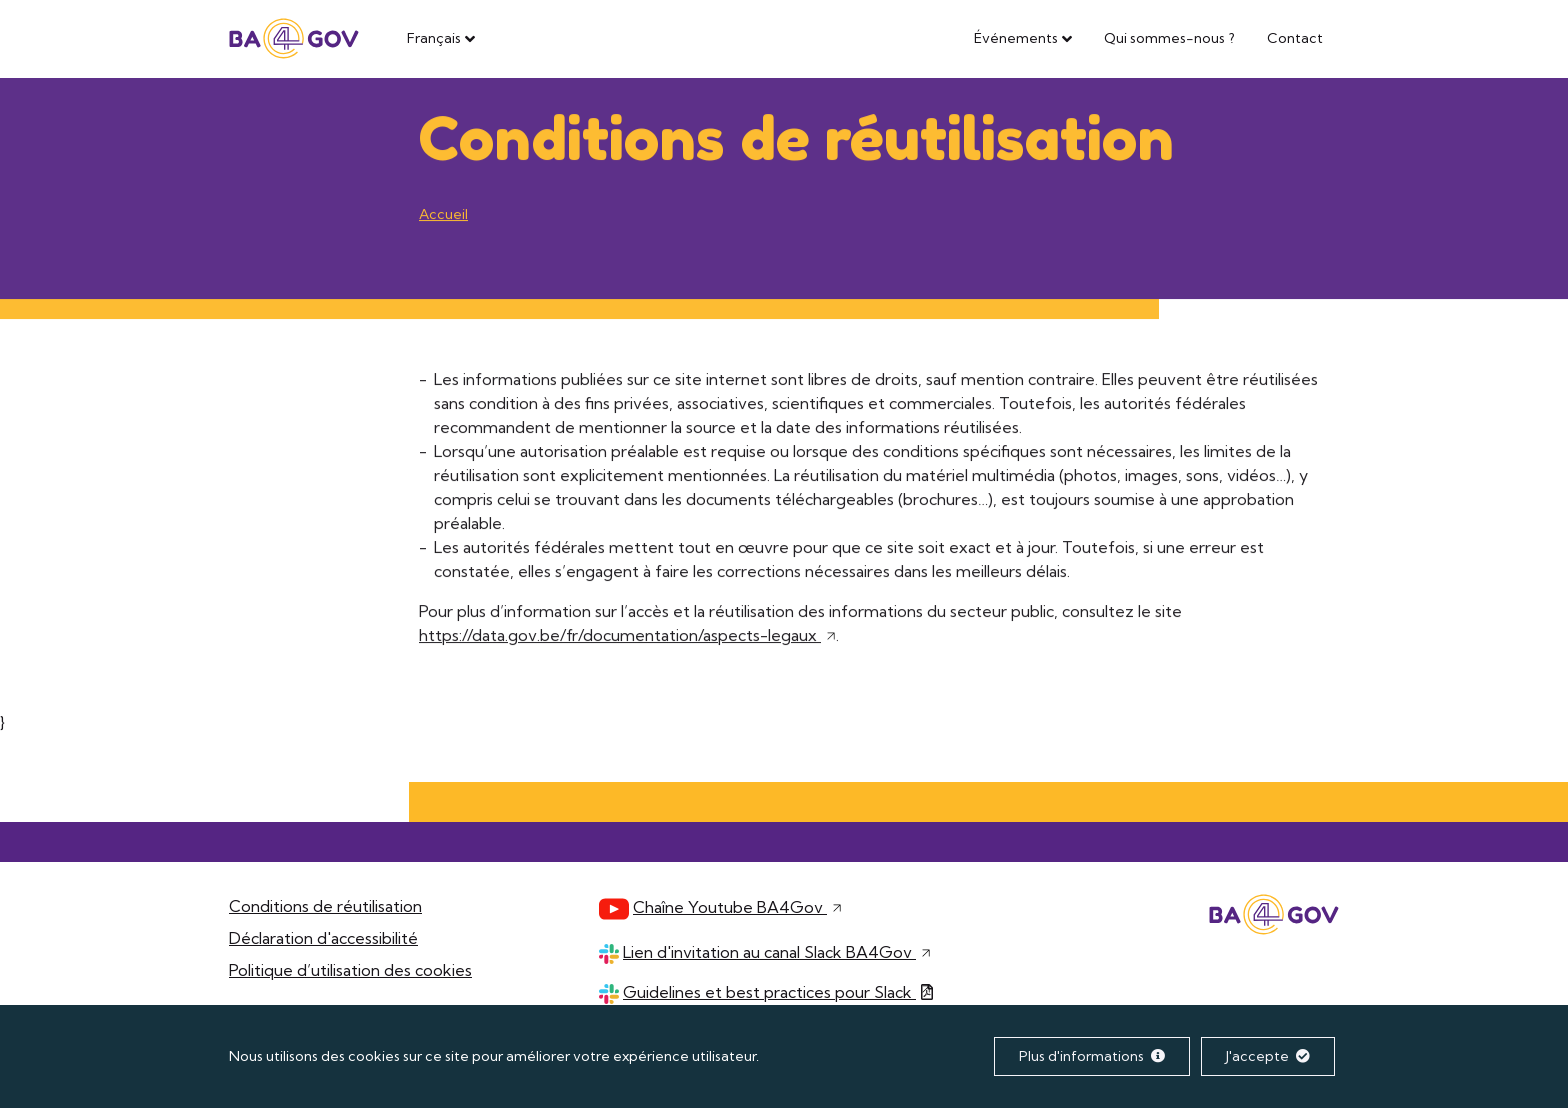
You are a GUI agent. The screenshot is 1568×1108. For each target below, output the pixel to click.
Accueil (443, 215)
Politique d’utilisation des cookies (350, 970)
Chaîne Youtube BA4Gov (737, 907)
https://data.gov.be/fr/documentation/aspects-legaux (627, 636)
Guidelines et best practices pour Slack (777, 992)
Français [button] (434, 38)
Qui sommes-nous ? (1169, 38)
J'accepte (1268, 1056)
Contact (1295, 38)
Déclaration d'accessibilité (323, 938)
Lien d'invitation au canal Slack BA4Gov (777, 952)
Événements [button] (1016, 38)
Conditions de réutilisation (325, 906)
